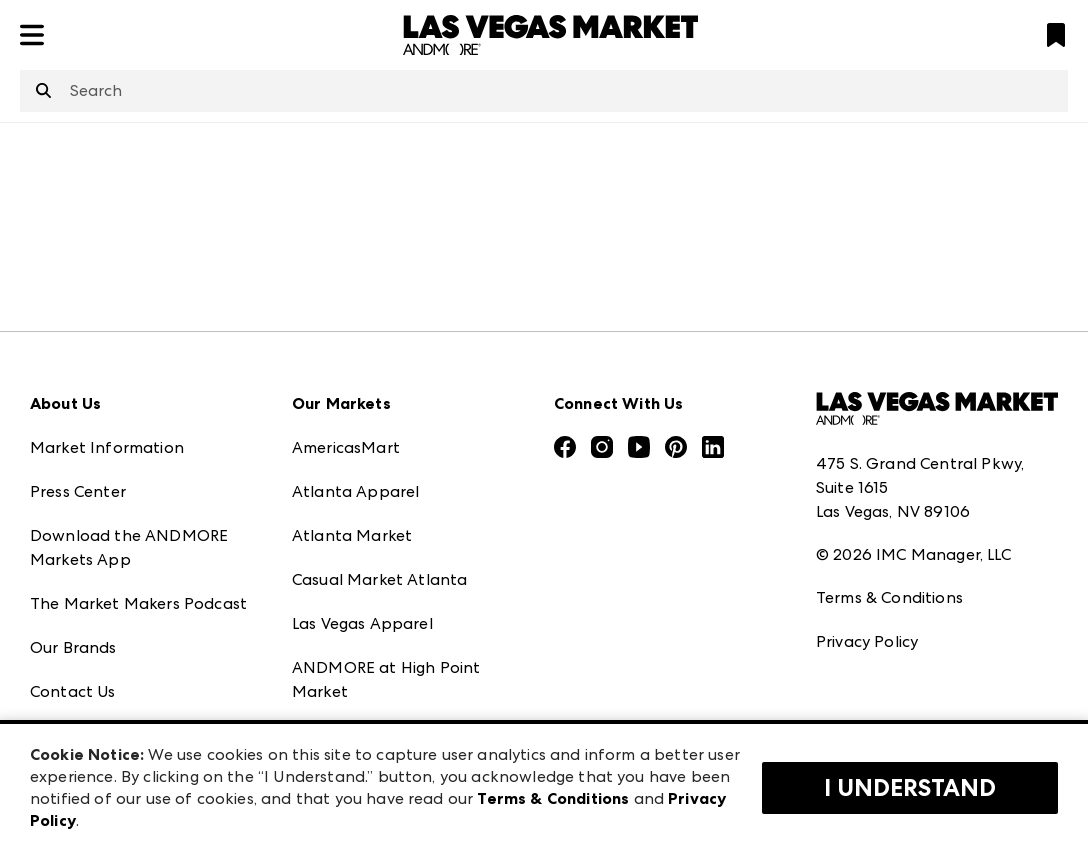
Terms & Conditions (889, 597)
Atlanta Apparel (355, 491)
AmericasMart (346, 447)
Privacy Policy (867, 641)
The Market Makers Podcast (138, 603)
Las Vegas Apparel (362, 623)
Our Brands (73, 647)
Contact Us (73, 691)
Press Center (78, 491)
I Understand (910, 788)
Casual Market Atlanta (379, 579)
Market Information (107, 447)
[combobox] (544, 91)
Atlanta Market (352, 535)
